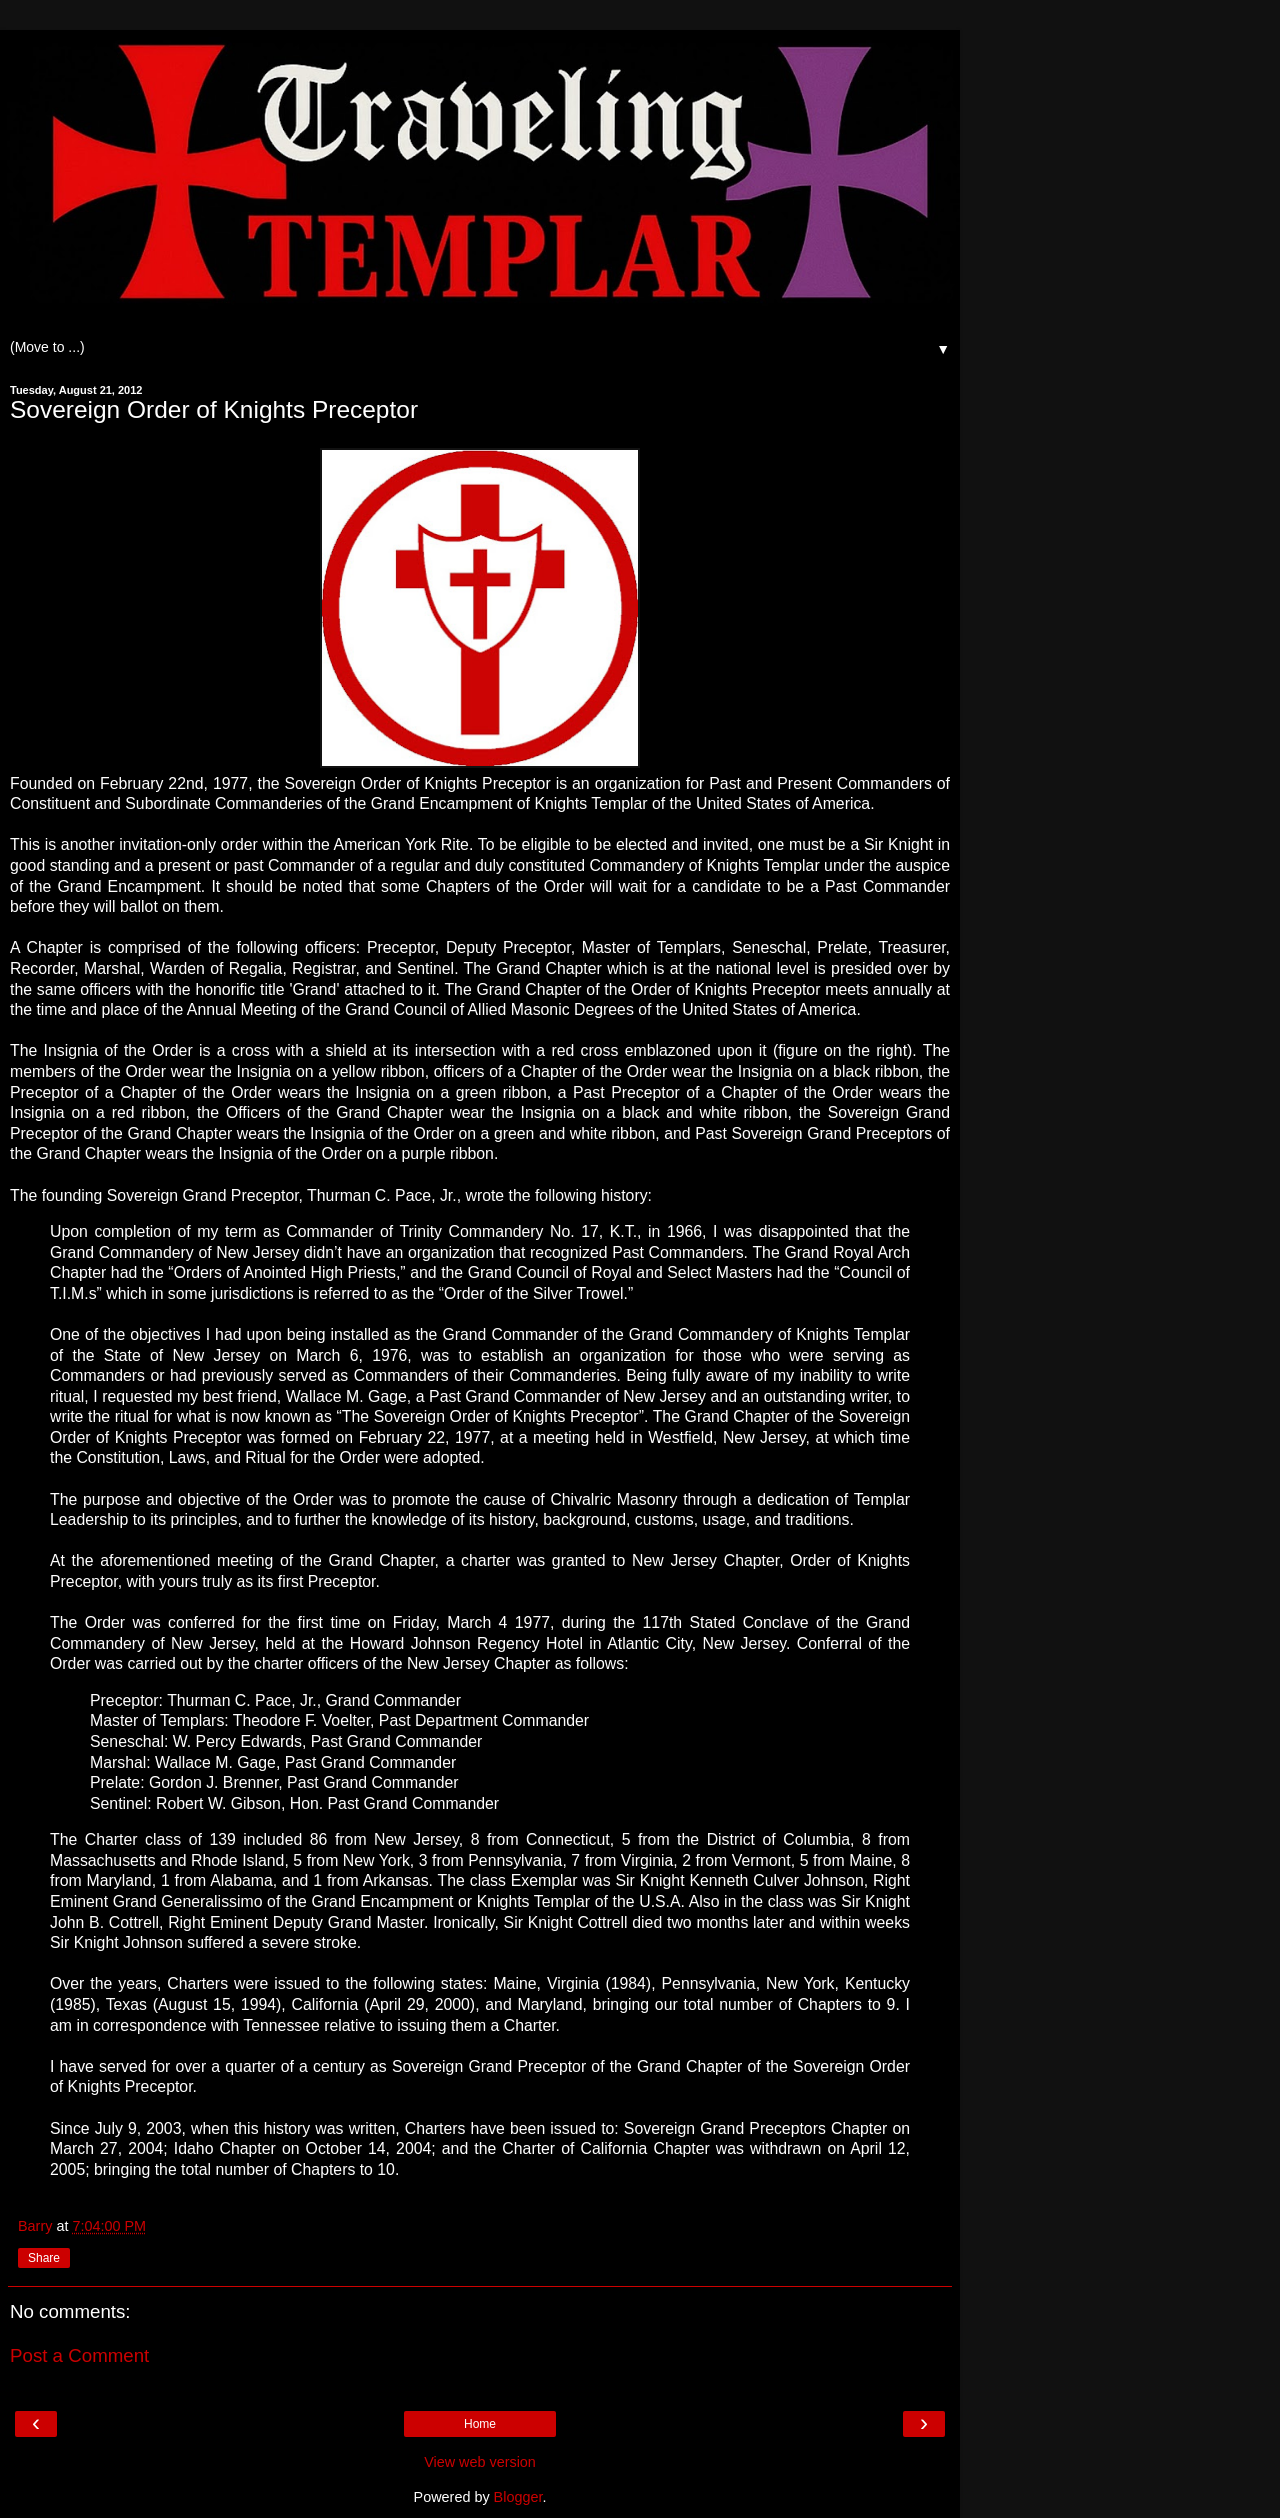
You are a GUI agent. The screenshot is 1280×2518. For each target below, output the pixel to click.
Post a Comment (79, 2355)
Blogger (518, 2497)
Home (480, 2424)
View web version (480, 2462)
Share (44, 2258)
